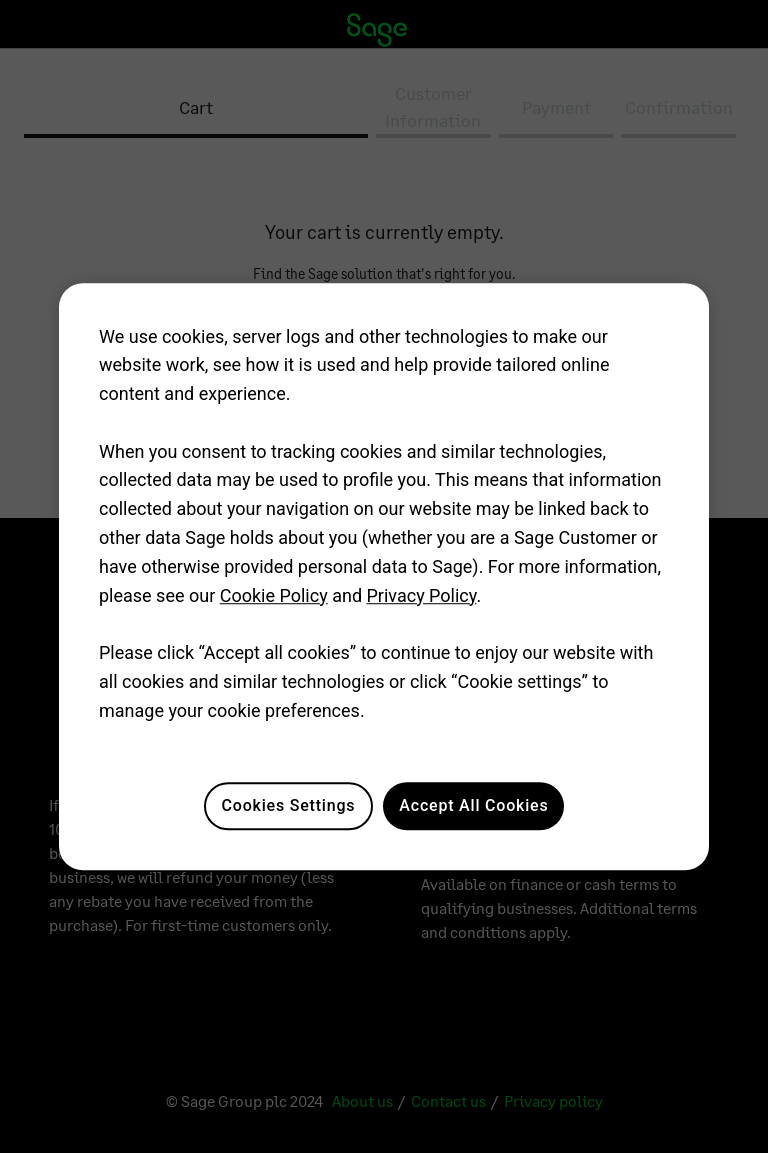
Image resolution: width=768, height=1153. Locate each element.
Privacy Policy (422, 595)
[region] (384, 577)
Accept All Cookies (473, 805)
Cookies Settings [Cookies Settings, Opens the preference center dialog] (289, 805)
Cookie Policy (274, 595)
